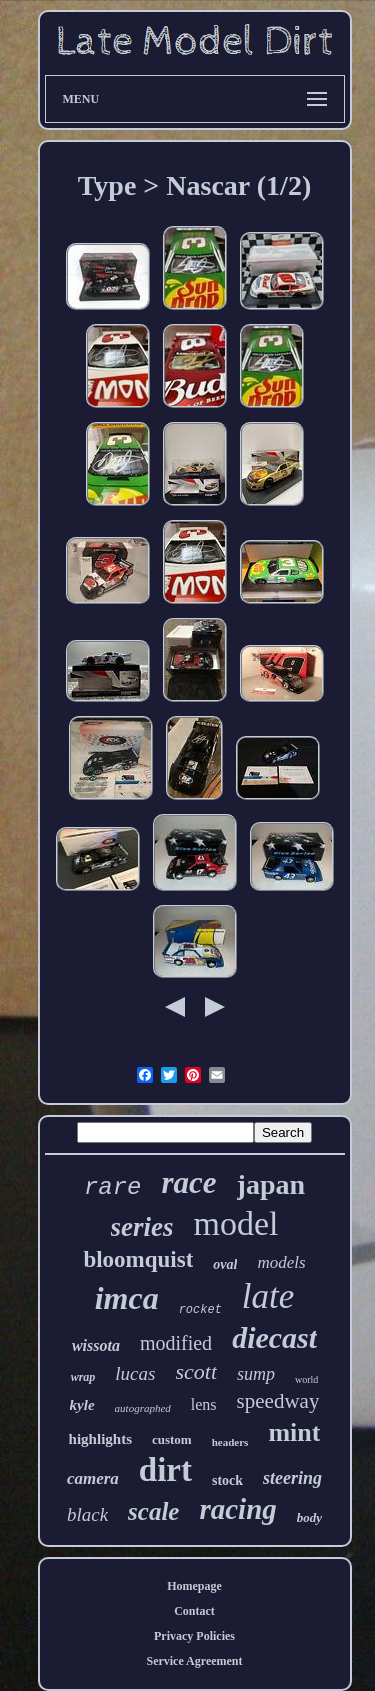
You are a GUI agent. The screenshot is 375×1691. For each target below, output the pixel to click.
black (87, 1514)
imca (127, 1298)
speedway (278, 1401)
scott (196, 1371)
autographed (143, 1408)
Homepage (194, 1586)
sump (256, 1374)
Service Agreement (194, 1661)
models (281, 1262)
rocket (200, 1310)
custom (172, 1439)
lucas (135, 1373)
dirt (165, 1470)
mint (294, 1432)
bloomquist (138, 1259)
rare (113, 1187)
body (309, 1517)
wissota (96, 1345)
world (306, 1379)
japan (271, 1184)
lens (204, 1404)
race (189, 1182)
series (142, 1227)
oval (225, 1264)
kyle (82, 1405)
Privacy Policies (194, 1636)
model (236, 1223)
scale (153, 1511)
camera (93, 1478)
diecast (274, 1337)
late (268, 1296)
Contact (194, 1611)
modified (176, 1343)
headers (230, 1442)
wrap (83, 1377)
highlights (100, 1439)
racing (237, 1509)
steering (292, 1478)
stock (227, 1480)
